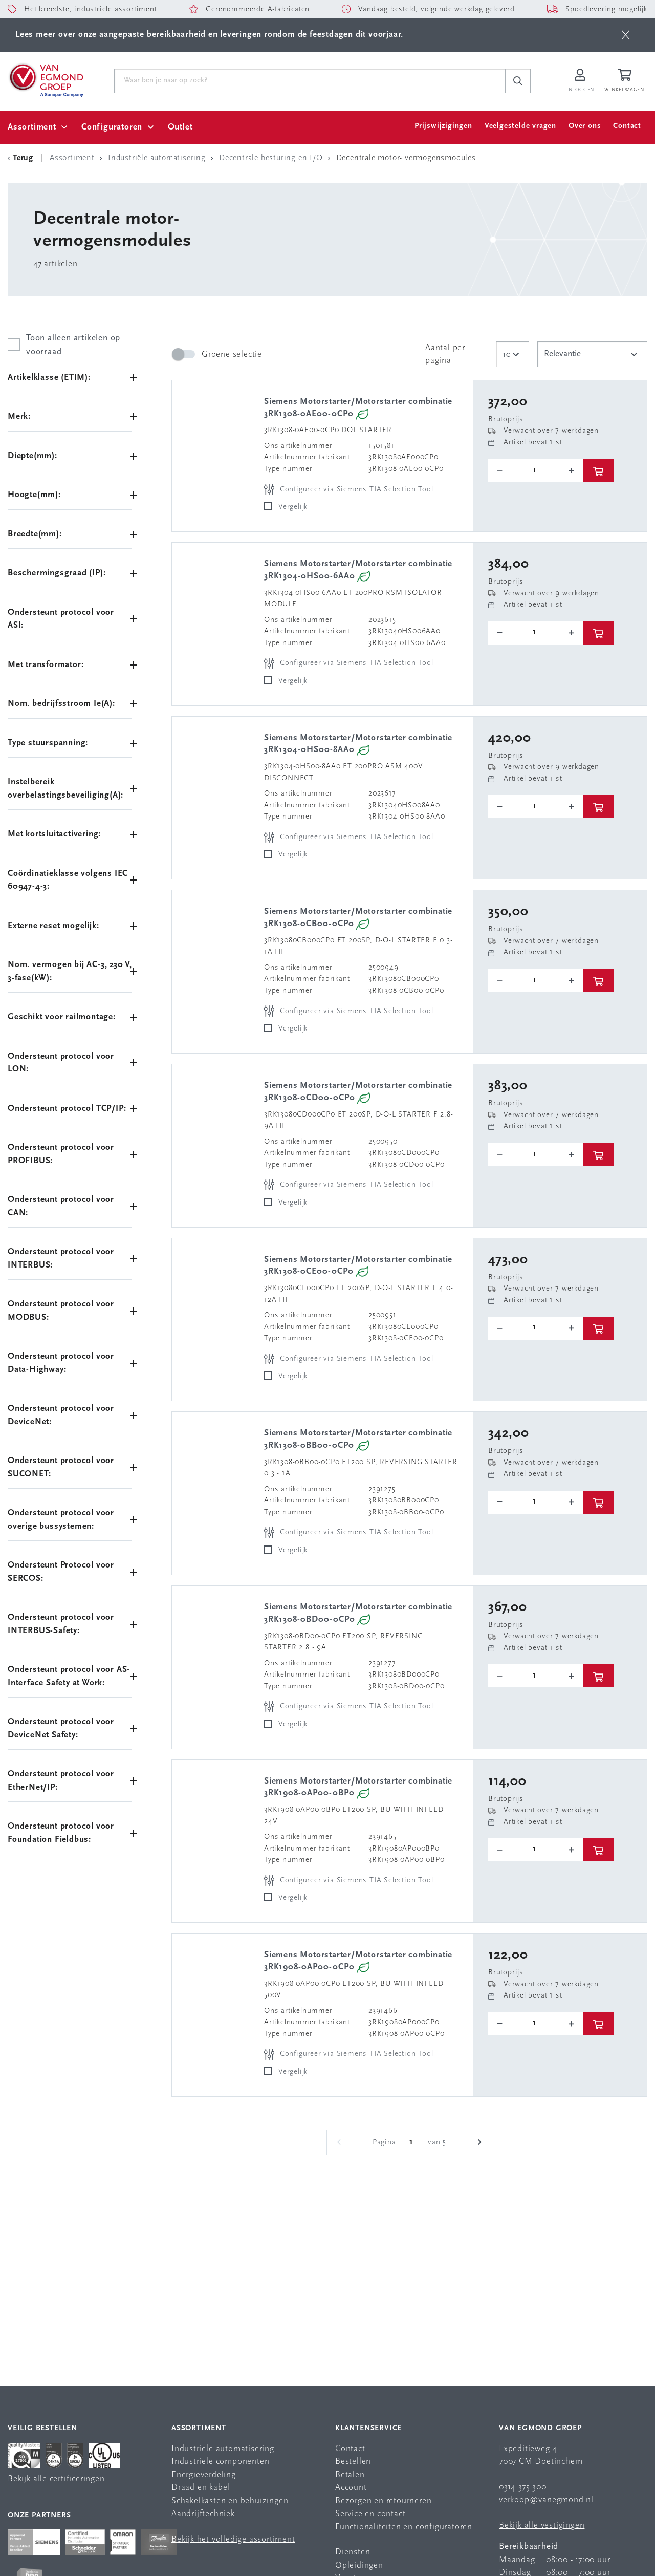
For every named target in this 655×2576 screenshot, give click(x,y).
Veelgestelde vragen (520, 126)
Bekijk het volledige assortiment (233, 2539)
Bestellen (353, 2461)
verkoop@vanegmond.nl (546, 2500)
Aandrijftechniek (203, 2513)
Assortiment (32, 127)
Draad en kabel (200, 2487)
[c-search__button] (518, 81)
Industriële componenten (220, 2461)
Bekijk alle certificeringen (56, 2479)
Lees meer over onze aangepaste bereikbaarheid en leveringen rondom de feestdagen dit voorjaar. (209, 34)
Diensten (352, 2552)
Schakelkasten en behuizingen (229, 2501)
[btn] (625, 34)
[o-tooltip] (535, 470)
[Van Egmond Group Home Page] (45, 79)
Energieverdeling (203, 2475)
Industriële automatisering (222, 2448)
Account (351, 2487)
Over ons (585, 126)
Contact (627, 126)
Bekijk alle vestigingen (541, 2525)
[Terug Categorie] (22, 158)
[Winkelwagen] (625, 81)
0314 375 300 (523, 2487)
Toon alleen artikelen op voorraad (73, 345)
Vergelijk (293, 507)
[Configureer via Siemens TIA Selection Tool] (350, 489)
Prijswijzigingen (443, 126)
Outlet (180, 127)
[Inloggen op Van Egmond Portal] (580, 81)
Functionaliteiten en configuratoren (403, 2527)
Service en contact (370, 2513)
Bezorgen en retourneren (383, 2501)
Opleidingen (359, 2565)
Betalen (350, 2475)
